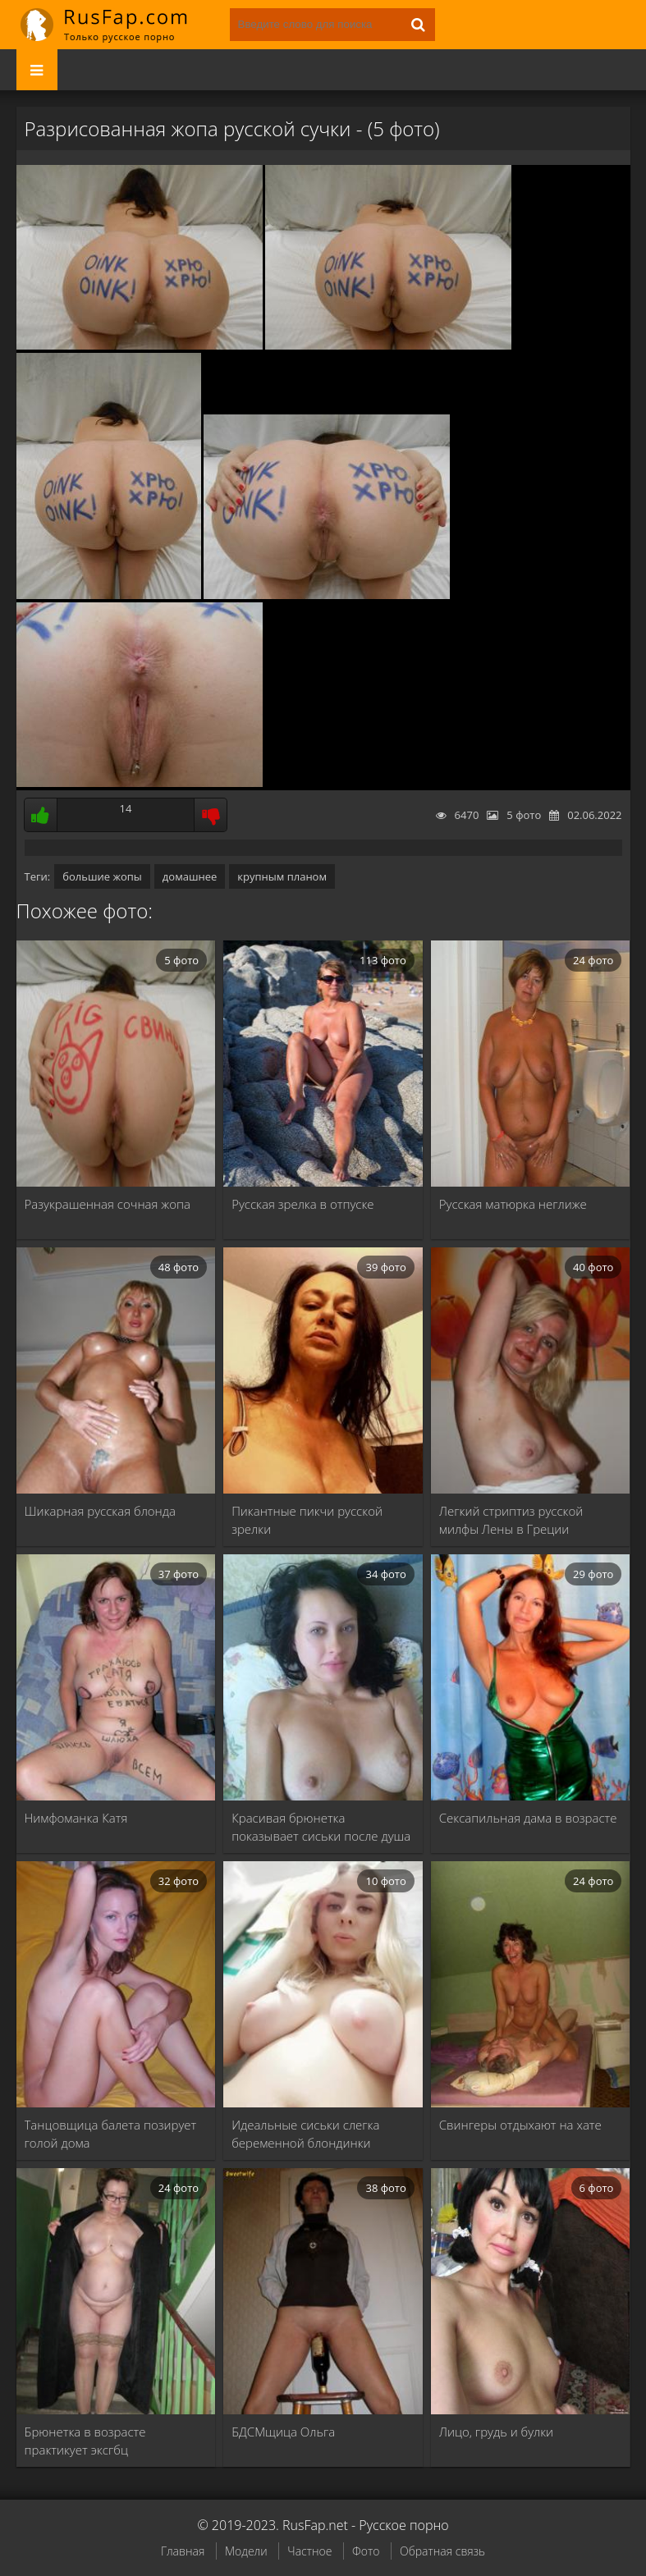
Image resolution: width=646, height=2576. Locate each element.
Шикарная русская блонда (100, 1511)
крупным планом (282, 876)
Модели (246, 2551)
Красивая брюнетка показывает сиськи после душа (320, 1827)
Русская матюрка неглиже (513, 1204)
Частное (309, 2551)
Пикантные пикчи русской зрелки (307, 1520)
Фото (365, 2551)
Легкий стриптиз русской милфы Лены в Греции (511, 1520)
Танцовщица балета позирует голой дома (111, 2133)
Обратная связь (442, 2551)
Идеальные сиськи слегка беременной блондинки (305, 2133)
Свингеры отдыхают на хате (520, 2124)
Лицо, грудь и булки (496, 2431)
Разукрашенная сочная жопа (108, 1204)
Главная (182, 2551)
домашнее (190, 876)
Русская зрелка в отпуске (302, 1204)
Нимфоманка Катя (76, 1818)
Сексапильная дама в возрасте (528, 1818)
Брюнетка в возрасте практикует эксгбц (85, 2440)
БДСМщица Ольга (283, 2431)
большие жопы (102, 876)
